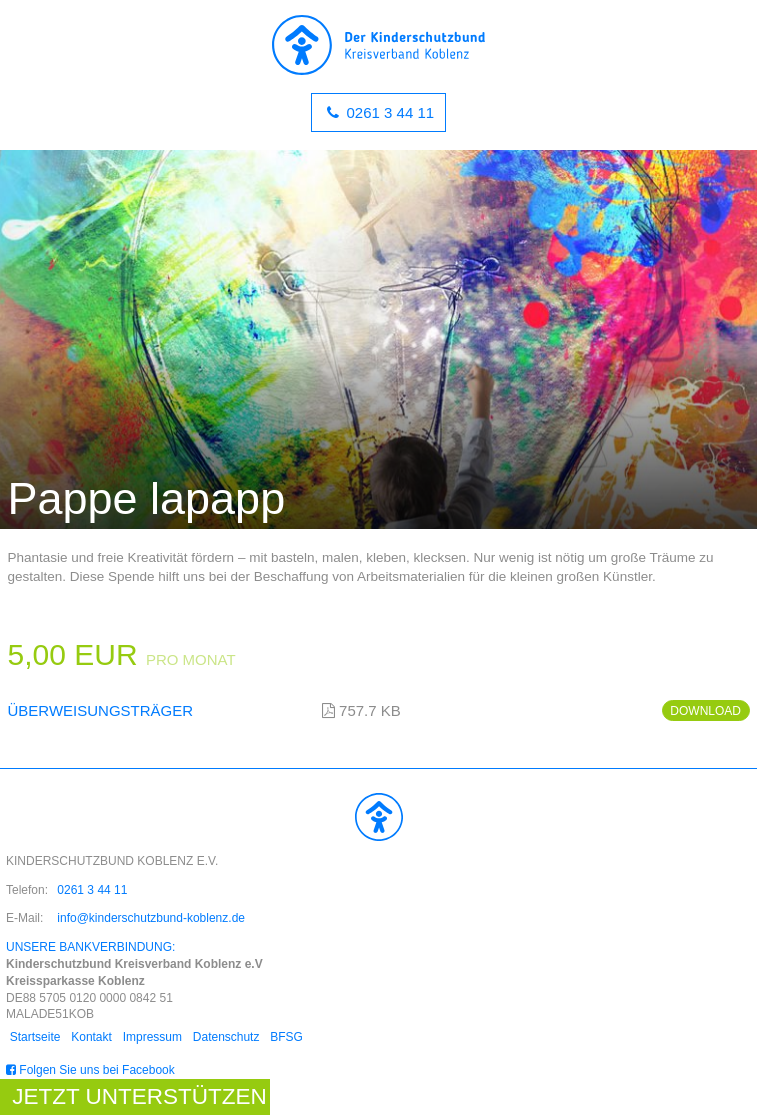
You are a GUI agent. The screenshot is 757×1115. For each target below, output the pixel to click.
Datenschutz (226, 1037)
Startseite (35, 1037)
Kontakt (91, 1037)
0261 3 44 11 (388, 112)
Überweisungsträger (101, 710)
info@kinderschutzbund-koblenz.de (151, 918)
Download (705, 711)
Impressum (152, 1037)
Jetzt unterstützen (139, 1096)
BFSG (287, 1037)
